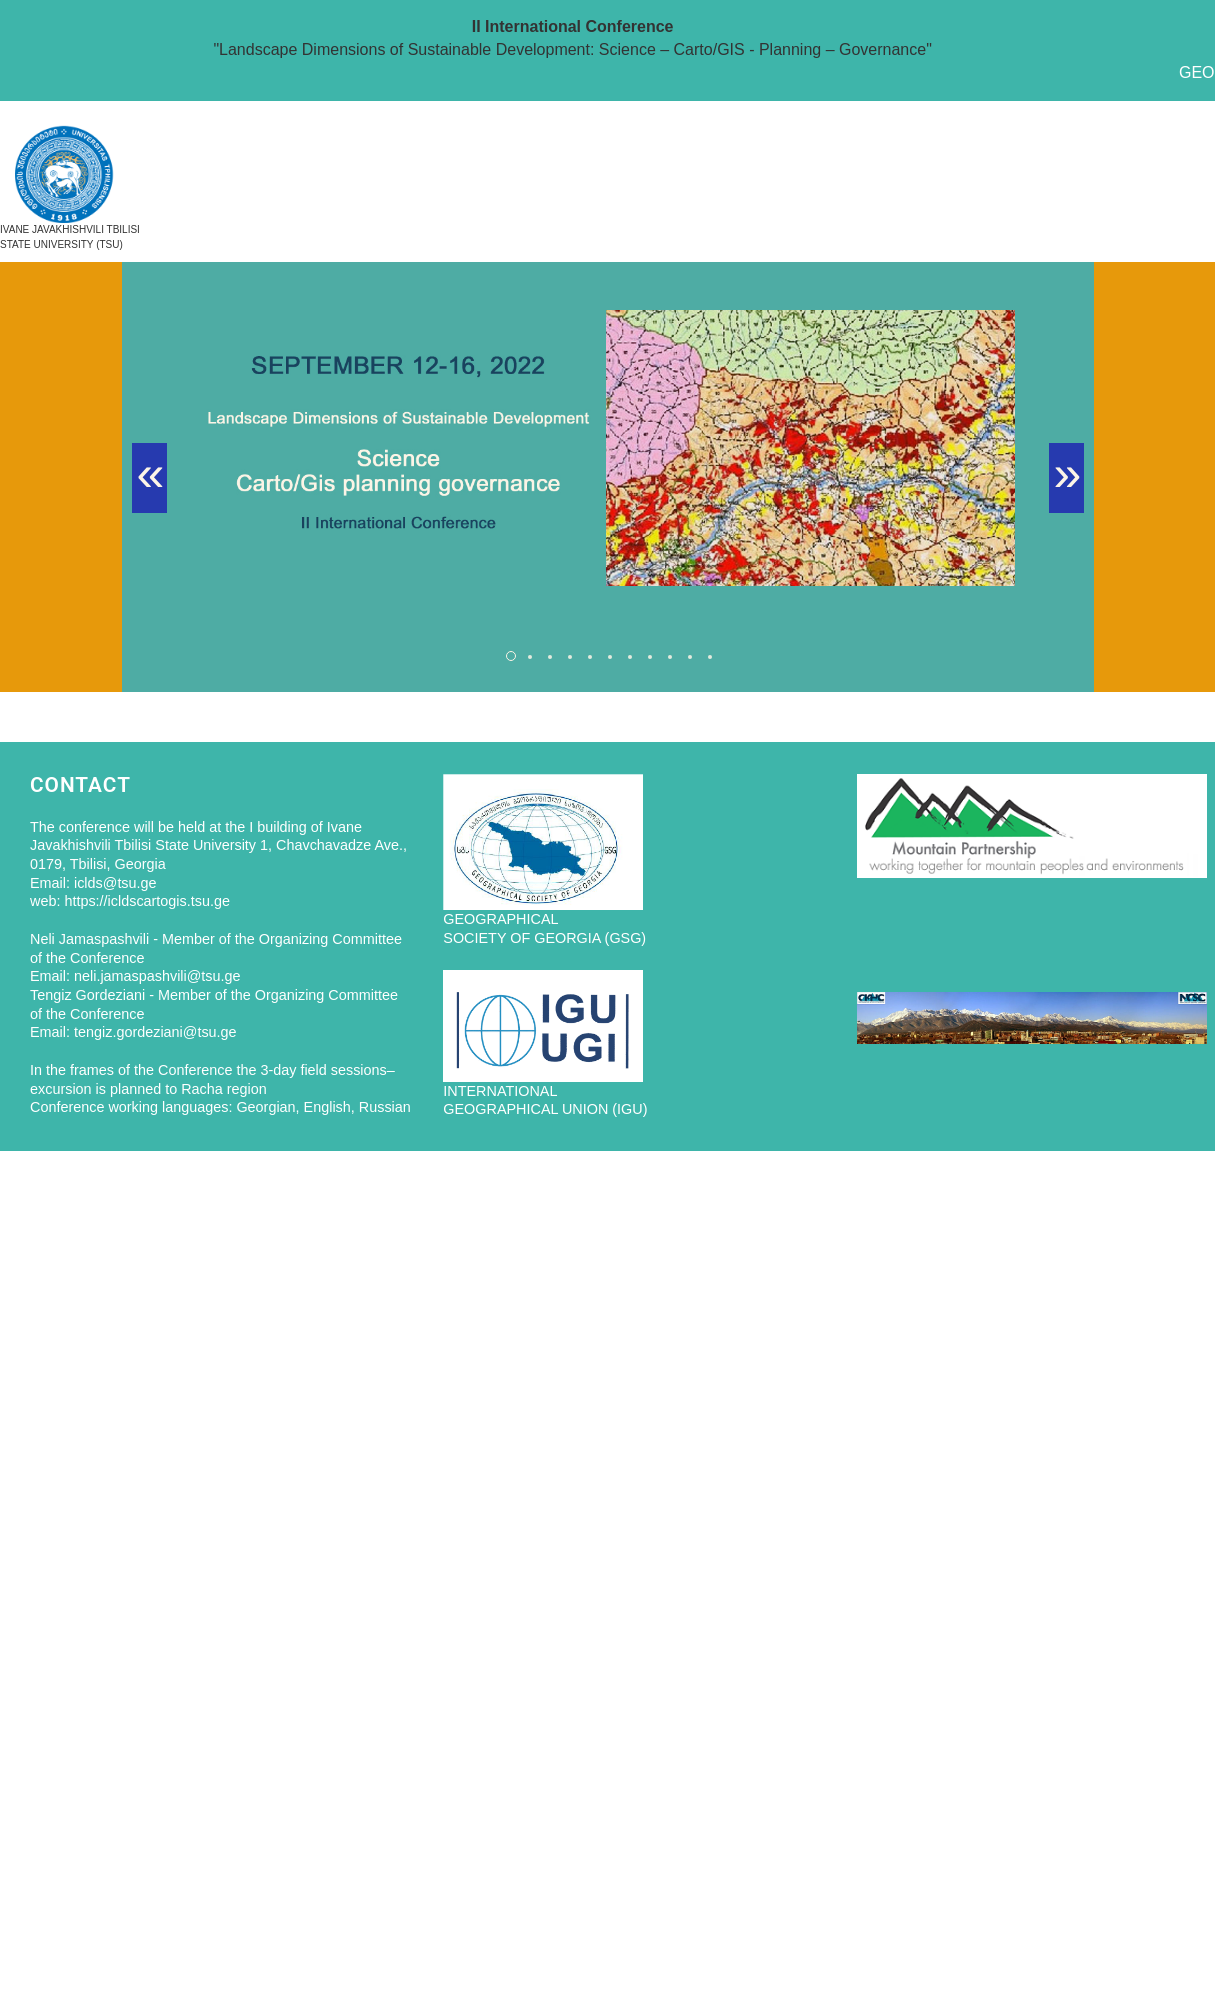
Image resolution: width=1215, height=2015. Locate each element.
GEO (1197, 72)
